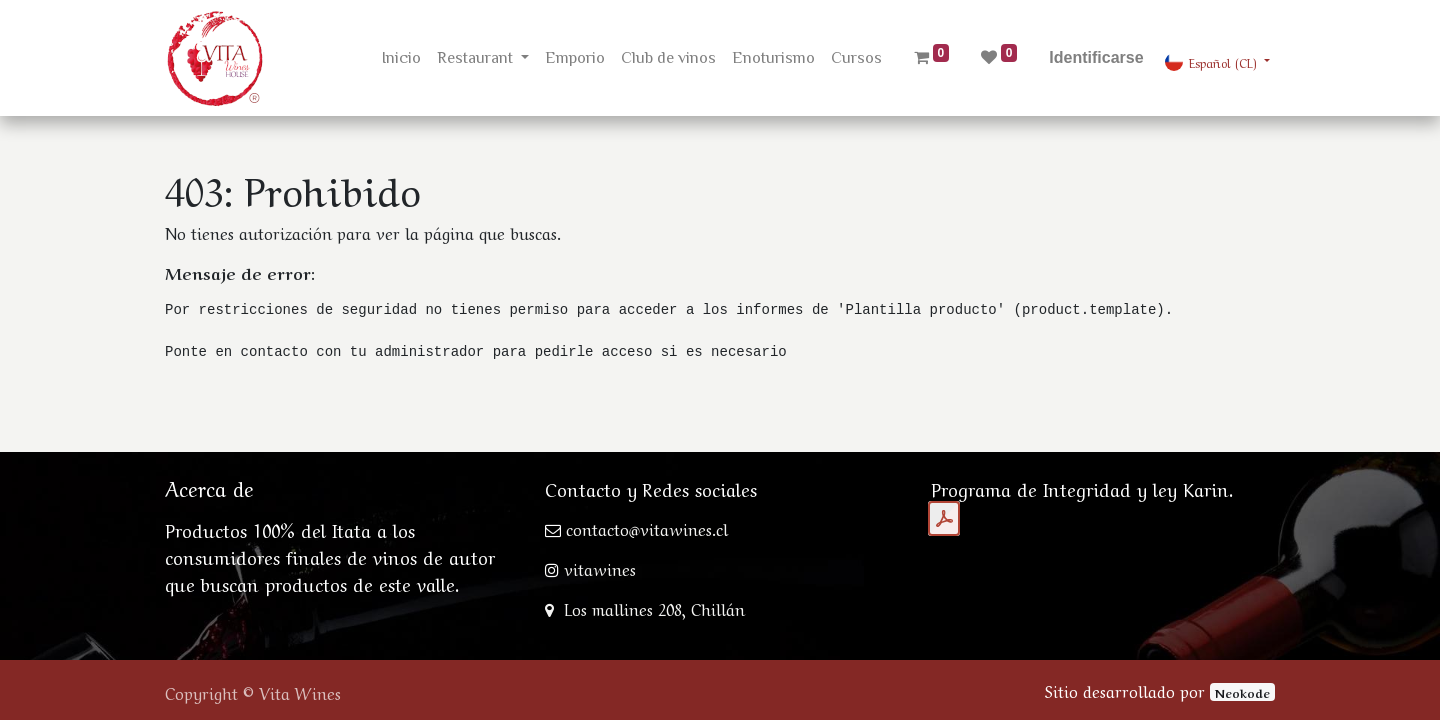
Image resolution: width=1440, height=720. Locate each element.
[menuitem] (401, 58)
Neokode (1242, 692)
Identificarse (1096, 57)
